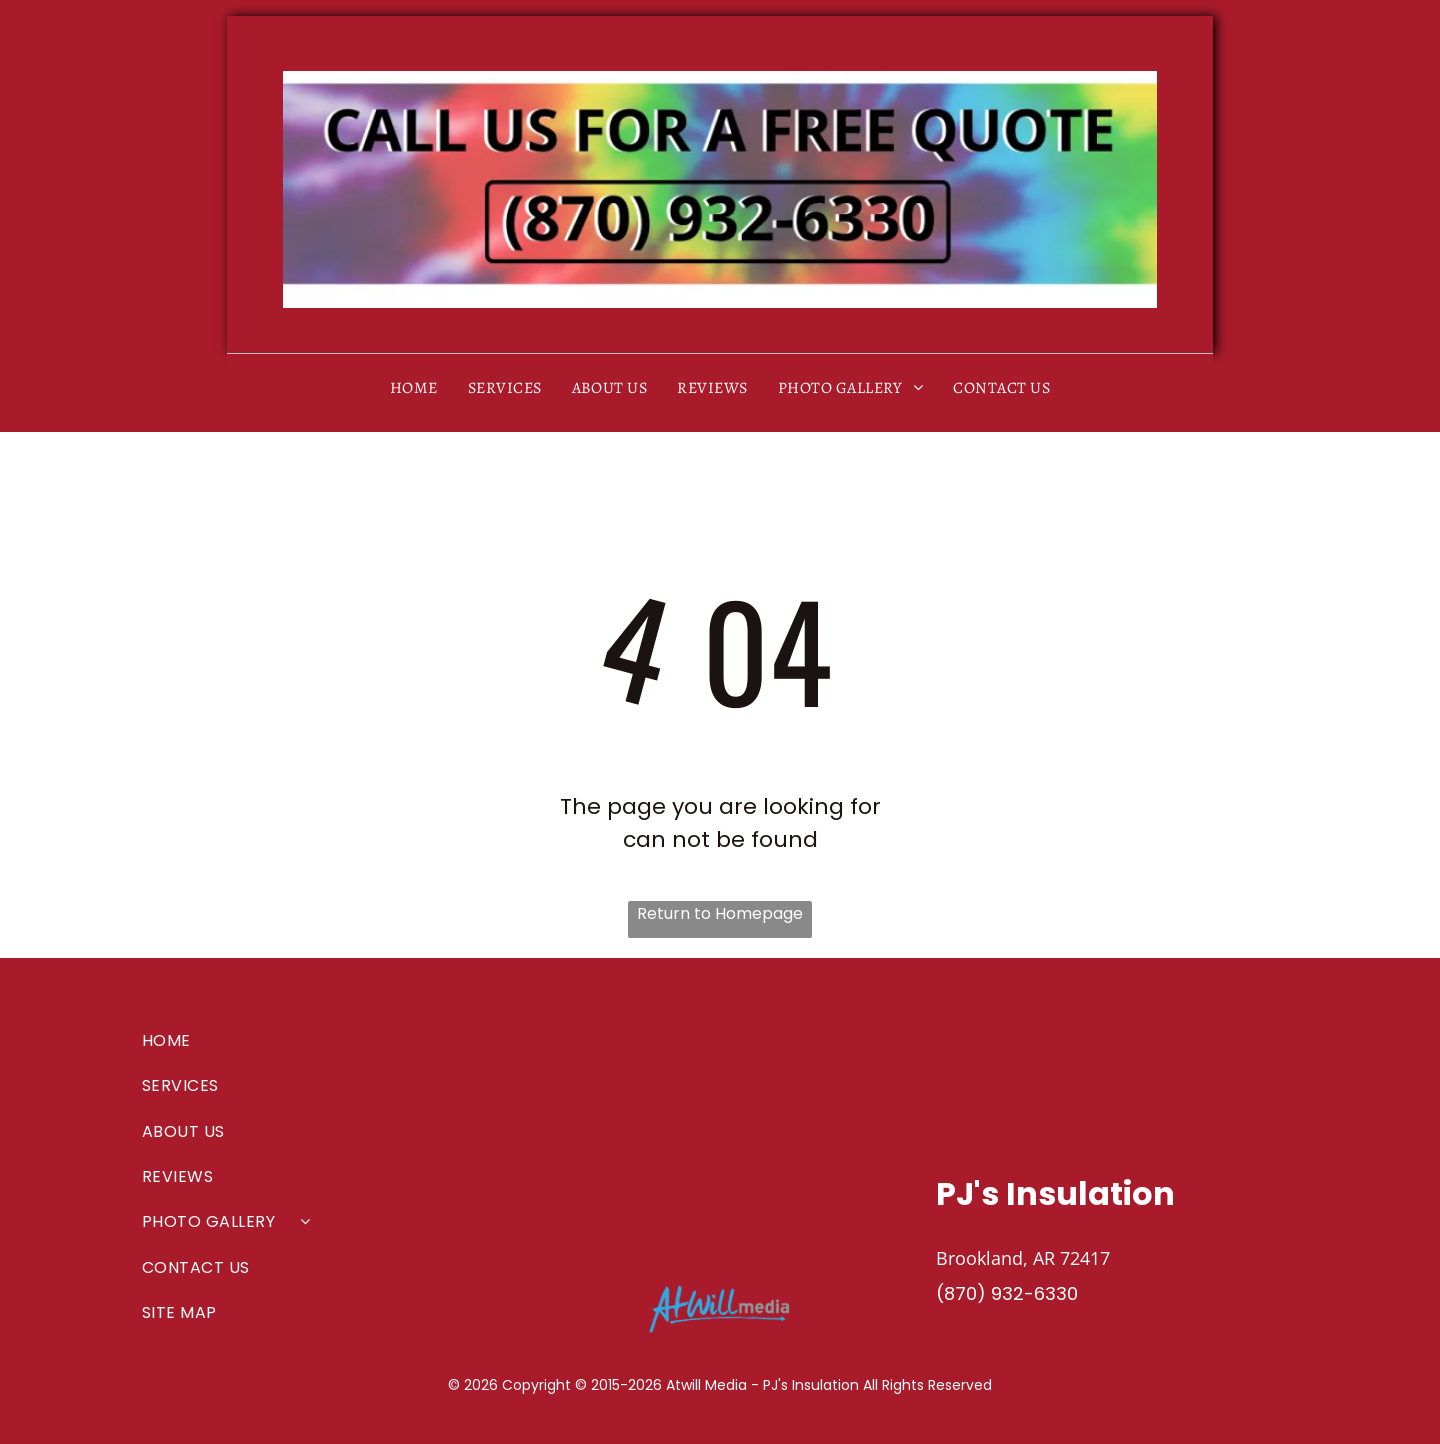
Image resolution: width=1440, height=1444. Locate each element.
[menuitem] (414, 388)
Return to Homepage (720, 913)
